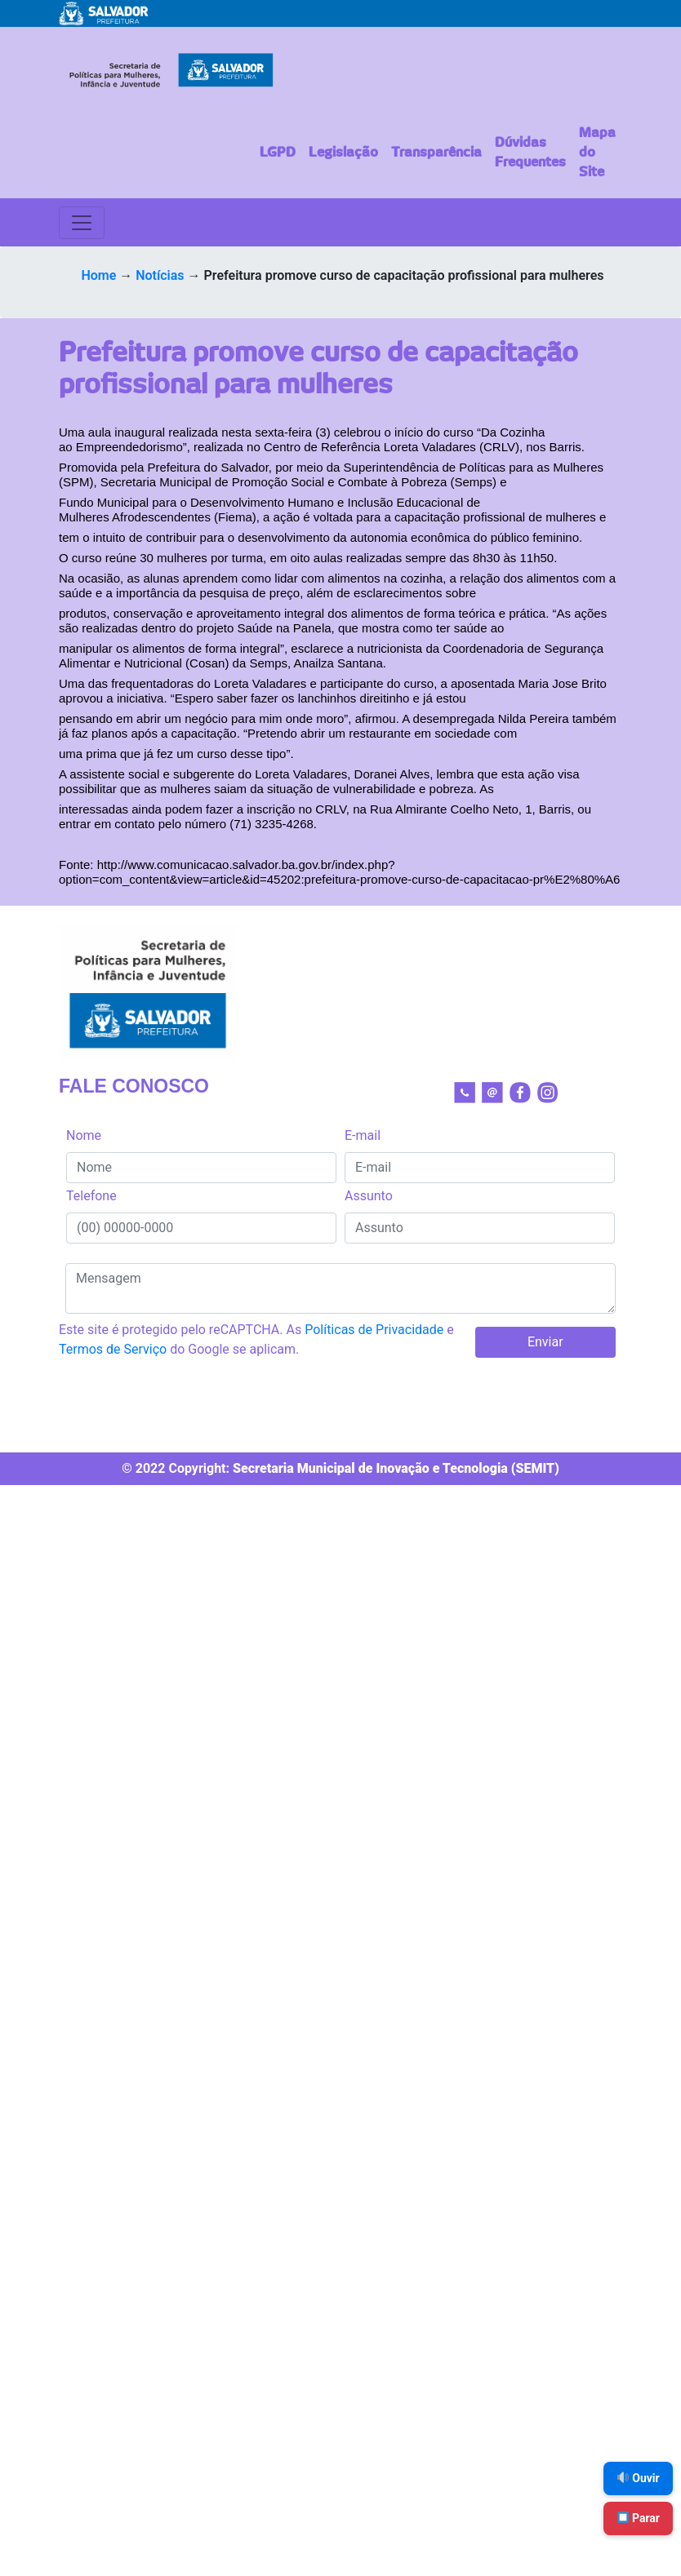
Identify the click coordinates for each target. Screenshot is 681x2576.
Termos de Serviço (113, 1349)
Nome (83, 1135)
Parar (638, 2518)
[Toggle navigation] (82, 222)
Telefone (91, 1196)
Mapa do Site (597, 152)
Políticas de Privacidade (374, 1329)
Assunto (369, 1196)
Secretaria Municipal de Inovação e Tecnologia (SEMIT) (396, 1468)
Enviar (545, 1342)
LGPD (278, 152)
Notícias (160, 275)
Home (98, 275)
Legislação (343, 152)
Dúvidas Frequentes (530, 152)
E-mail (363, 1135)
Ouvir (638, 2478)
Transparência (436, 152)
